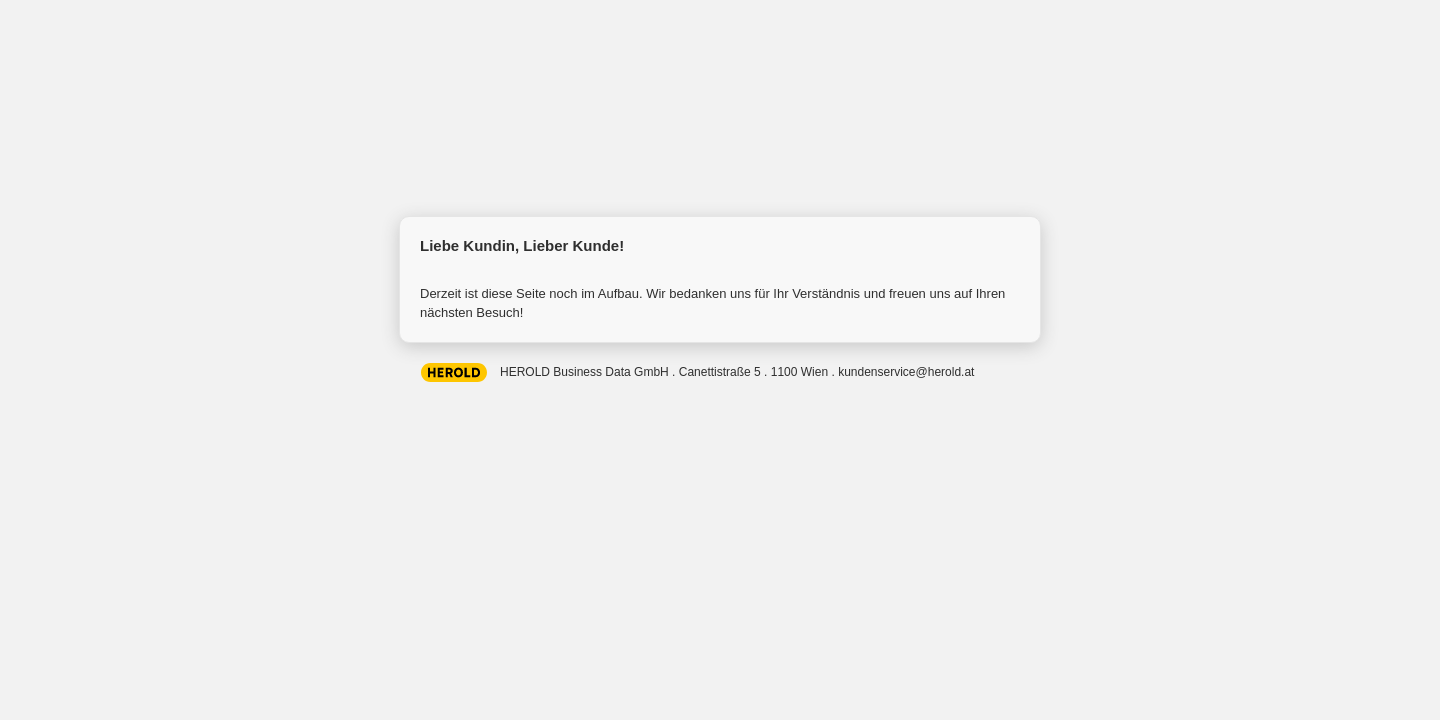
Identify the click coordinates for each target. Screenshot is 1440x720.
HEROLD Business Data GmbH (455, 371)
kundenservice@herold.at (906, 372)
